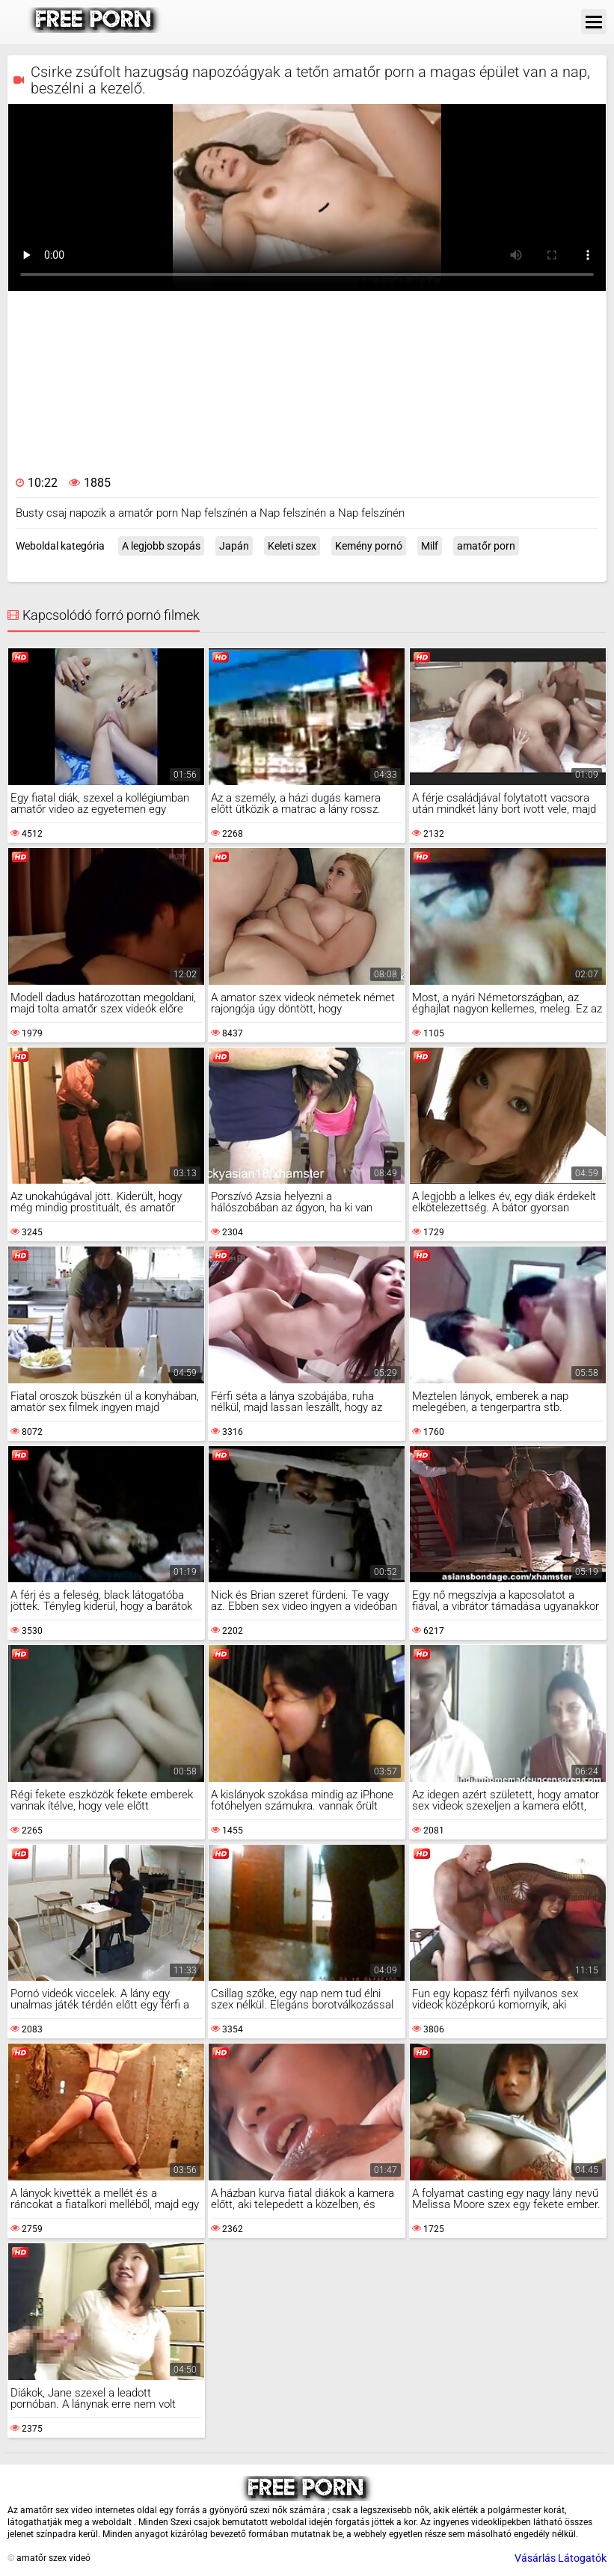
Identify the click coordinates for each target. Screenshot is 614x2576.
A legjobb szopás (161, 546)
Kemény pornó (368, 546)
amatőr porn (486, 546)
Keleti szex (292, 546)
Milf (429, 546)
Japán (234, 546)
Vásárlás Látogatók (561, 2558)
